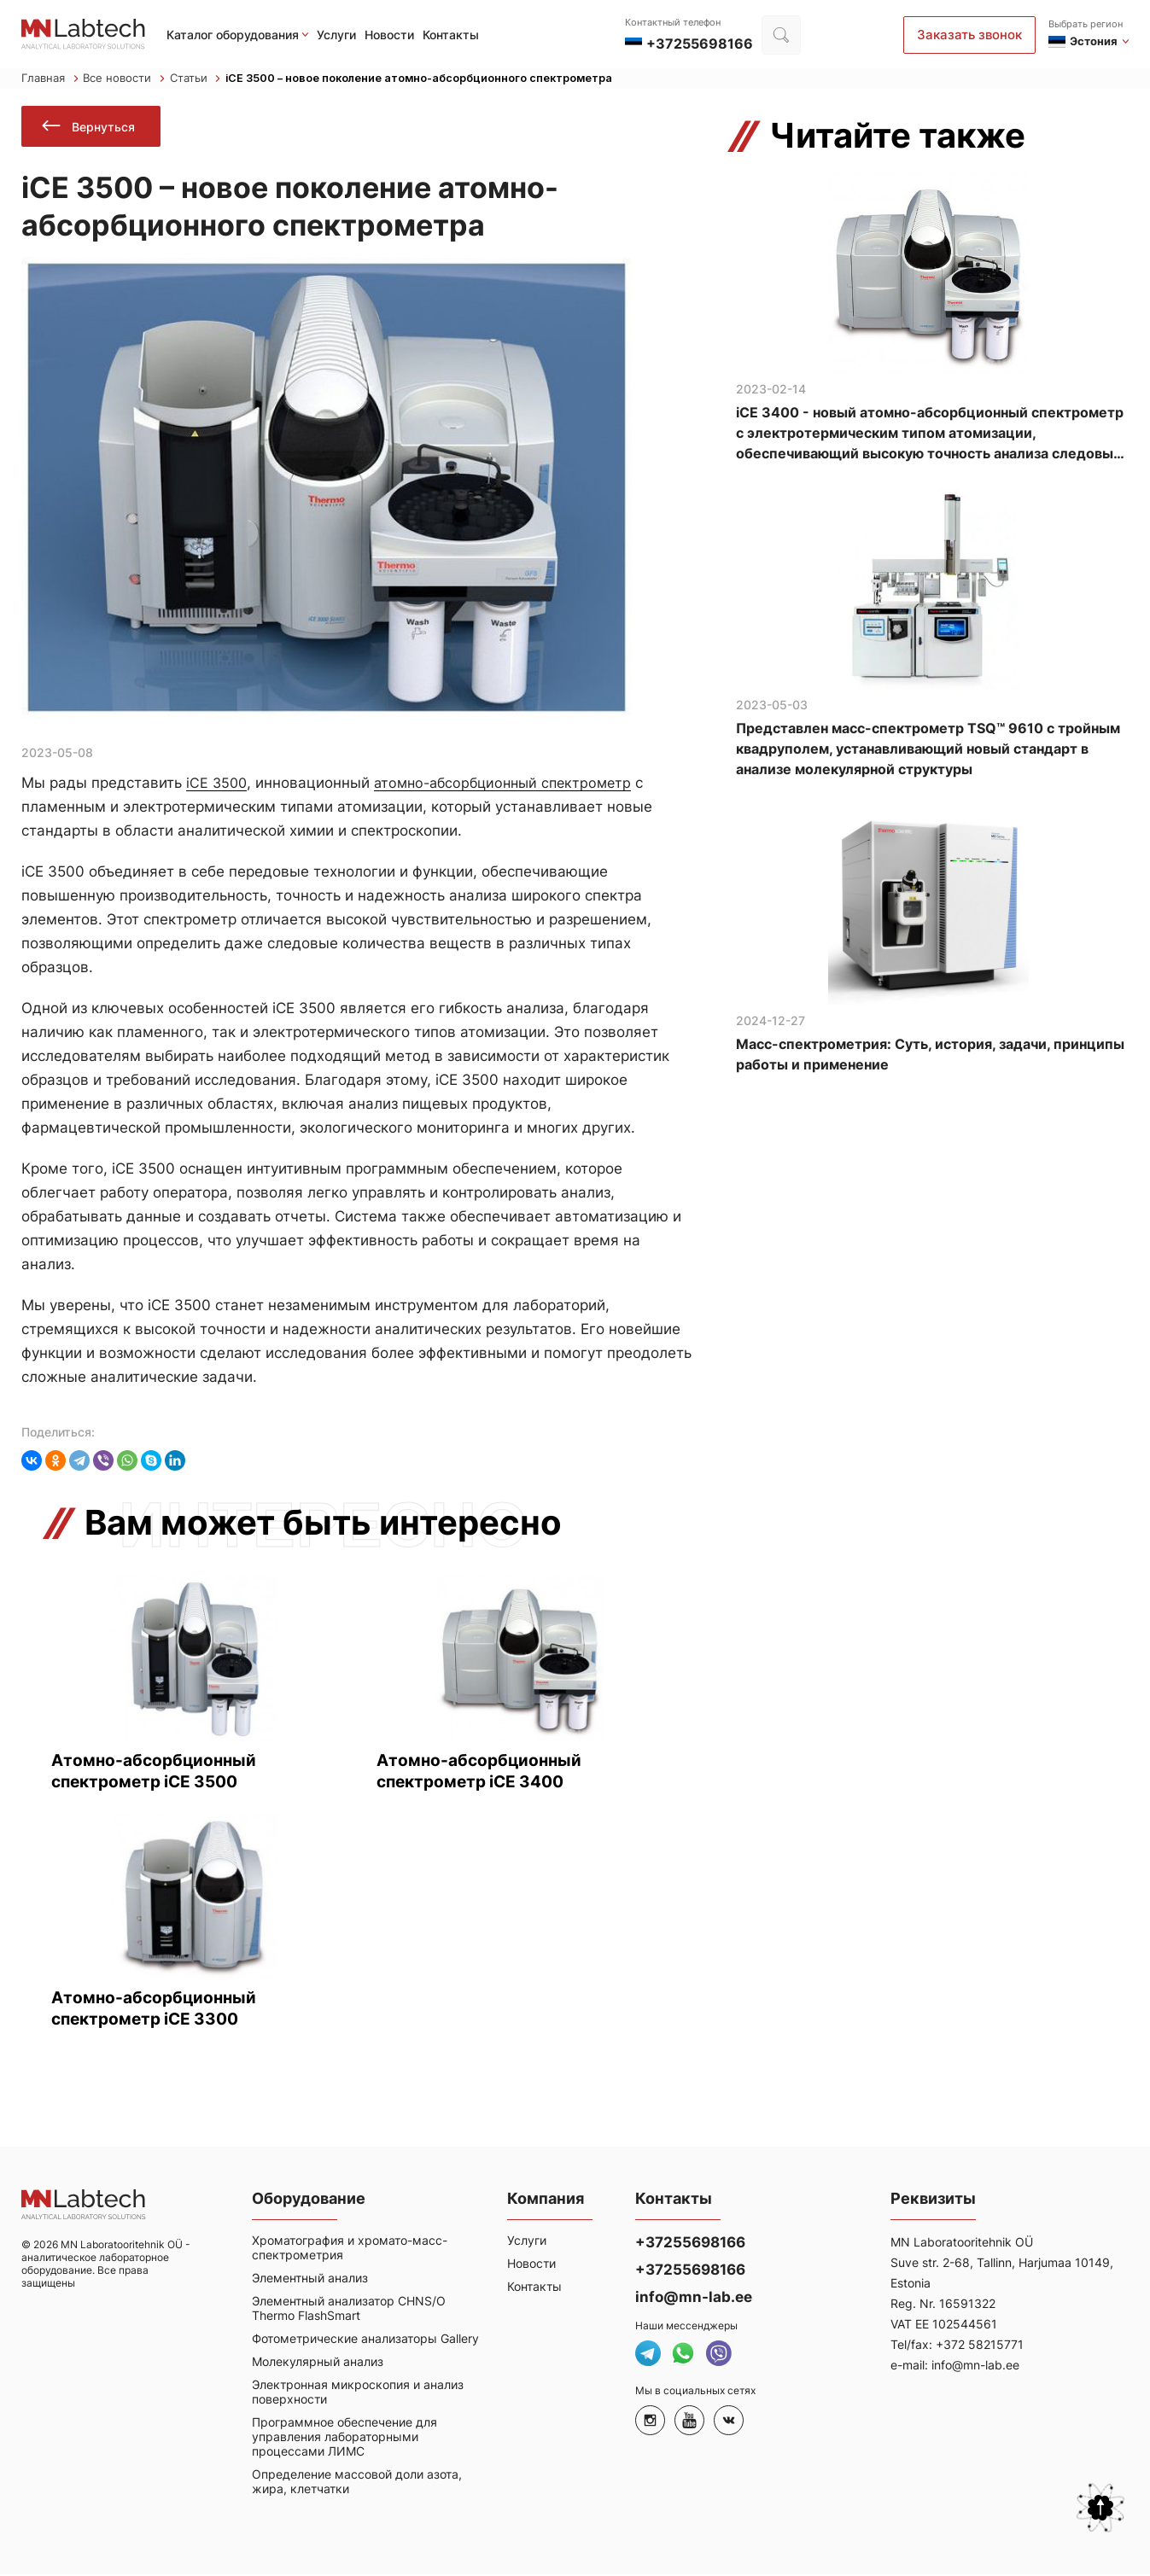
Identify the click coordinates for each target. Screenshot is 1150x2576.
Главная (50, 79)
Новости (389, 34)
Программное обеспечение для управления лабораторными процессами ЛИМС (344, 2442)
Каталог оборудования (232, 34)
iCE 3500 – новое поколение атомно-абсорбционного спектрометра (422, 79)
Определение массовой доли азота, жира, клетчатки (357, 2487)
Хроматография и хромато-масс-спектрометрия (349, 2253)
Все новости (124, 79)
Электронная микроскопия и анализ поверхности (358, 2397)
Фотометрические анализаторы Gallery (365, 2344)
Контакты (451, 34)
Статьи (195, 79)
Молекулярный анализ (317, 2367)
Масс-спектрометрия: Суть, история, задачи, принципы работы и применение (930, 1056)
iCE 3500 (217, 785)
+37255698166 (690, 2248)
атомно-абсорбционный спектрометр (511, 785)
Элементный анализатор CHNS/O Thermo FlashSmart (349, 2313)
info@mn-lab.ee (693, 2302)
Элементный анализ (310, 2283)
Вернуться (90, 128)
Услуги (336, 34)
